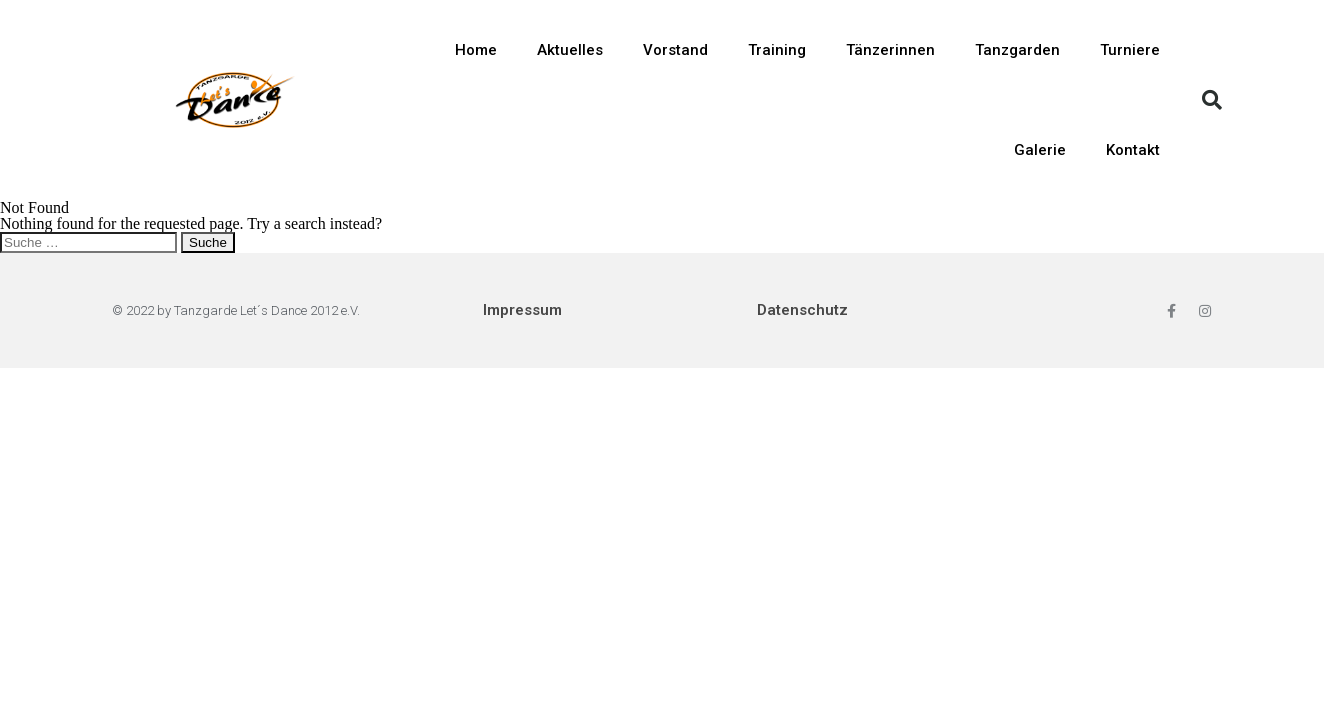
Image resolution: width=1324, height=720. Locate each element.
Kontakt (1133, 150)
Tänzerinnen (890, 50)
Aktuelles (570, 50)
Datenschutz (802, 310)
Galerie (1040, 150)
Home (476, 50)
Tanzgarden (1017, 50)
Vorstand (675, 50)
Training (777, 50)
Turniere (1130, 50)
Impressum (522, 310)
